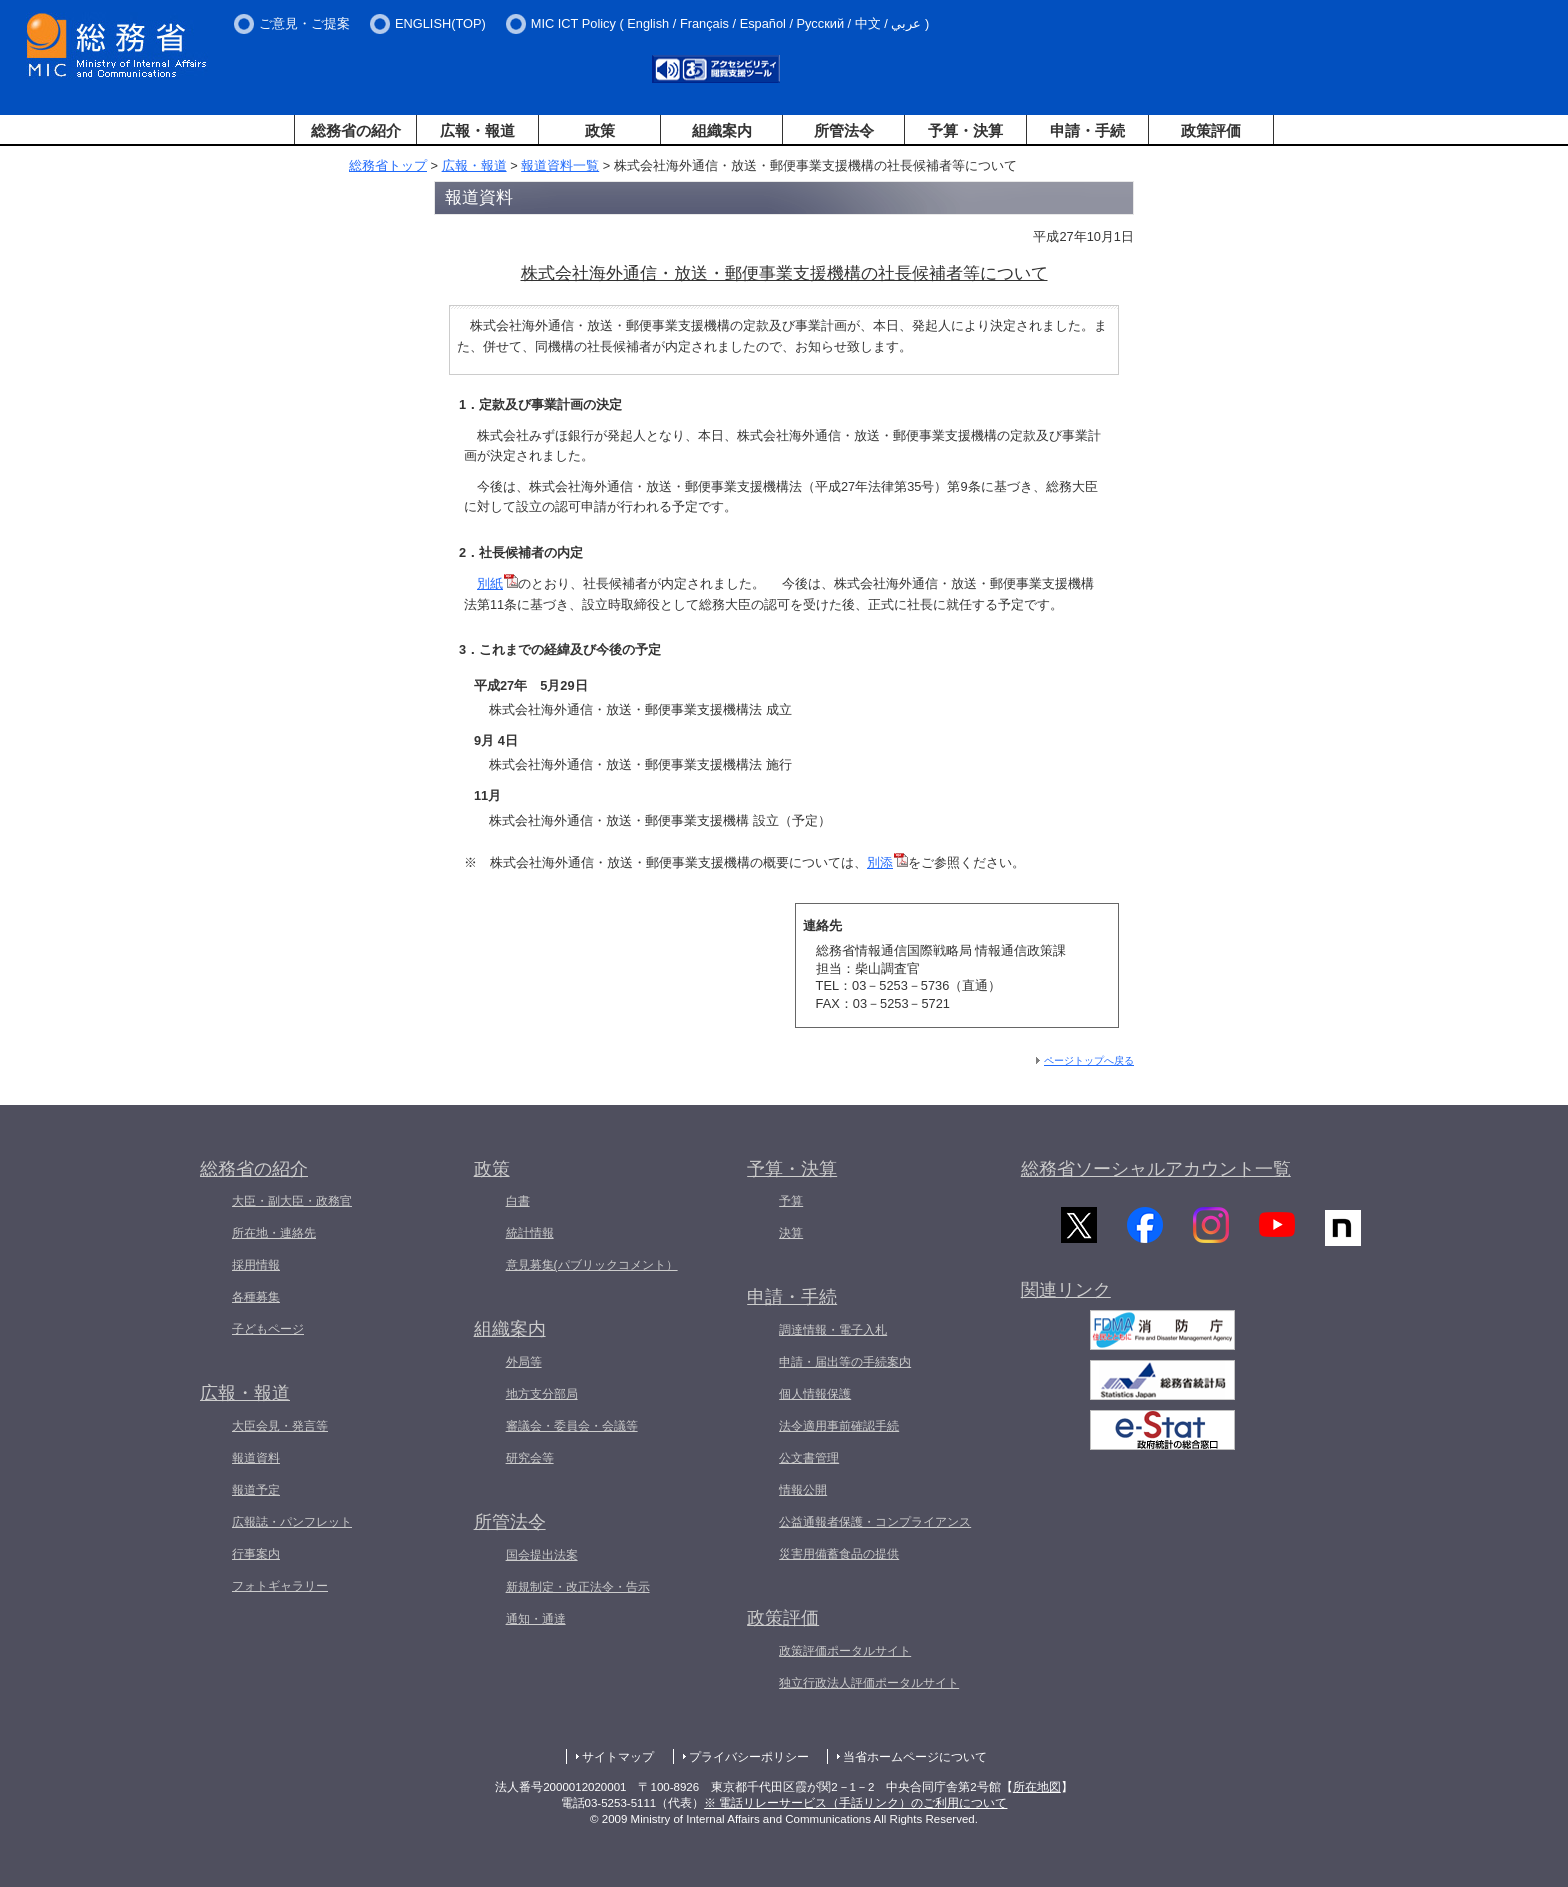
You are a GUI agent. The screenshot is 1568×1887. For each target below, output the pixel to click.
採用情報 (256, 1265)
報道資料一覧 (560, 165)
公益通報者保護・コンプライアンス (875, 1522)
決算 (791, 1233)
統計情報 (530, 1233)
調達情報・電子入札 (833, 1330)
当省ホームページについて (915, 1757)
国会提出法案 (542, 1555)
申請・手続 (1087, 130)
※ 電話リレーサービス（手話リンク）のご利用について (855, 1803)
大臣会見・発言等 (280, 1426)
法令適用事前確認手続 (839, 1426)
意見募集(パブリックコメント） (592, 1265)
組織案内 (722, 130)
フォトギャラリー (280, 1586)
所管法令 (844, 130)
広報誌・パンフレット (292, 1522)
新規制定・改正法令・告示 (578, 1587)
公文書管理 (809, 1458)
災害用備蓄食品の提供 (839, 1554)
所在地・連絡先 (274, 1233)
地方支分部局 (542, 1394)
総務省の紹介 (356, 130)
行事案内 (256, 1554)
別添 (887, 862)
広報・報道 (477, 130)
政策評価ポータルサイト (845, 1651)
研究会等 (530, 1458)
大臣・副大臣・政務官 (292, 1201)
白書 (518, 1201)
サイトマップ (618, 1757)
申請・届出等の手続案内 (845, 1362)
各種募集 (256, 1297)
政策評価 (1211, 130)
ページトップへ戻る (1089, 1060)
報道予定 (256, 1490)
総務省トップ (388, 165)
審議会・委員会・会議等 (572, 1426)
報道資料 (256, 1458)
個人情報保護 (815, 1394)
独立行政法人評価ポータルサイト (869, 1683)
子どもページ (268, 1329)
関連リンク (1066, 1295)
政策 (600, 130)
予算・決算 (965, 130)
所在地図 (1037, 1787)
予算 (791, 1201)
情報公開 (803, 1490)
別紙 (497, 583)
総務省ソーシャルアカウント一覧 (1156, 1169)
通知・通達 (536, 1619)
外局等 (524, 1362)
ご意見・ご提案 (304, 23)
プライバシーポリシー (749, 1757)
